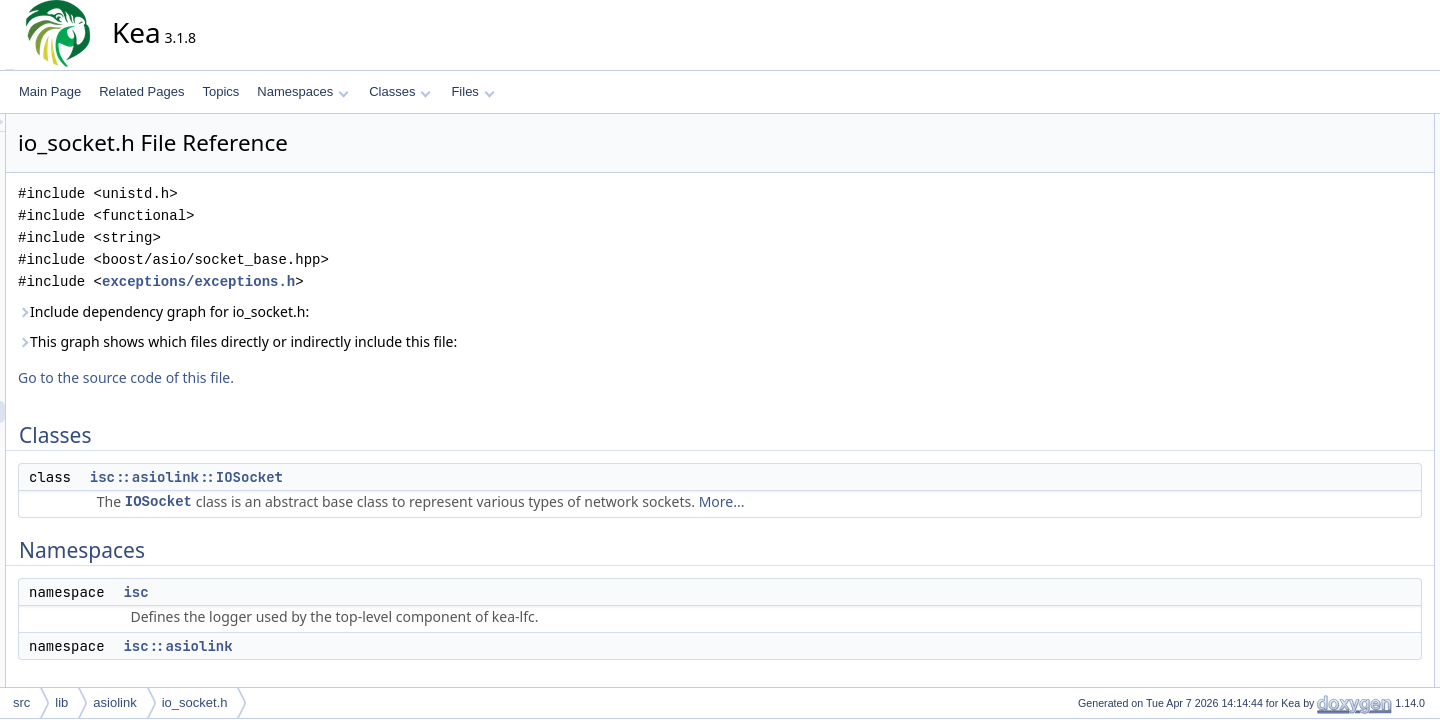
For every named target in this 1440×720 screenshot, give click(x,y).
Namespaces (302, 91)
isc (315, 592)
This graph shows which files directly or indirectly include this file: (417, 341)
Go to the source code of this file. (306, 377)
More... (902, 501)
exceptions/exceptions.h (378, 281)
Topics (220, 91)
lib (61, 702)
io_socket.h (195, 702)
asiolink (114, 702)
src (21, 702)
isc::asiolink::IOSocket (366, 477)
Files (472, 91)
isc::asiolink (357, 646)
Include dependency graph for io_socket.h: (343, 311)
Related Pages (141, 91)
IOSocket (338, 501)
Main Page (50, 91)
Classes (400, 91)
